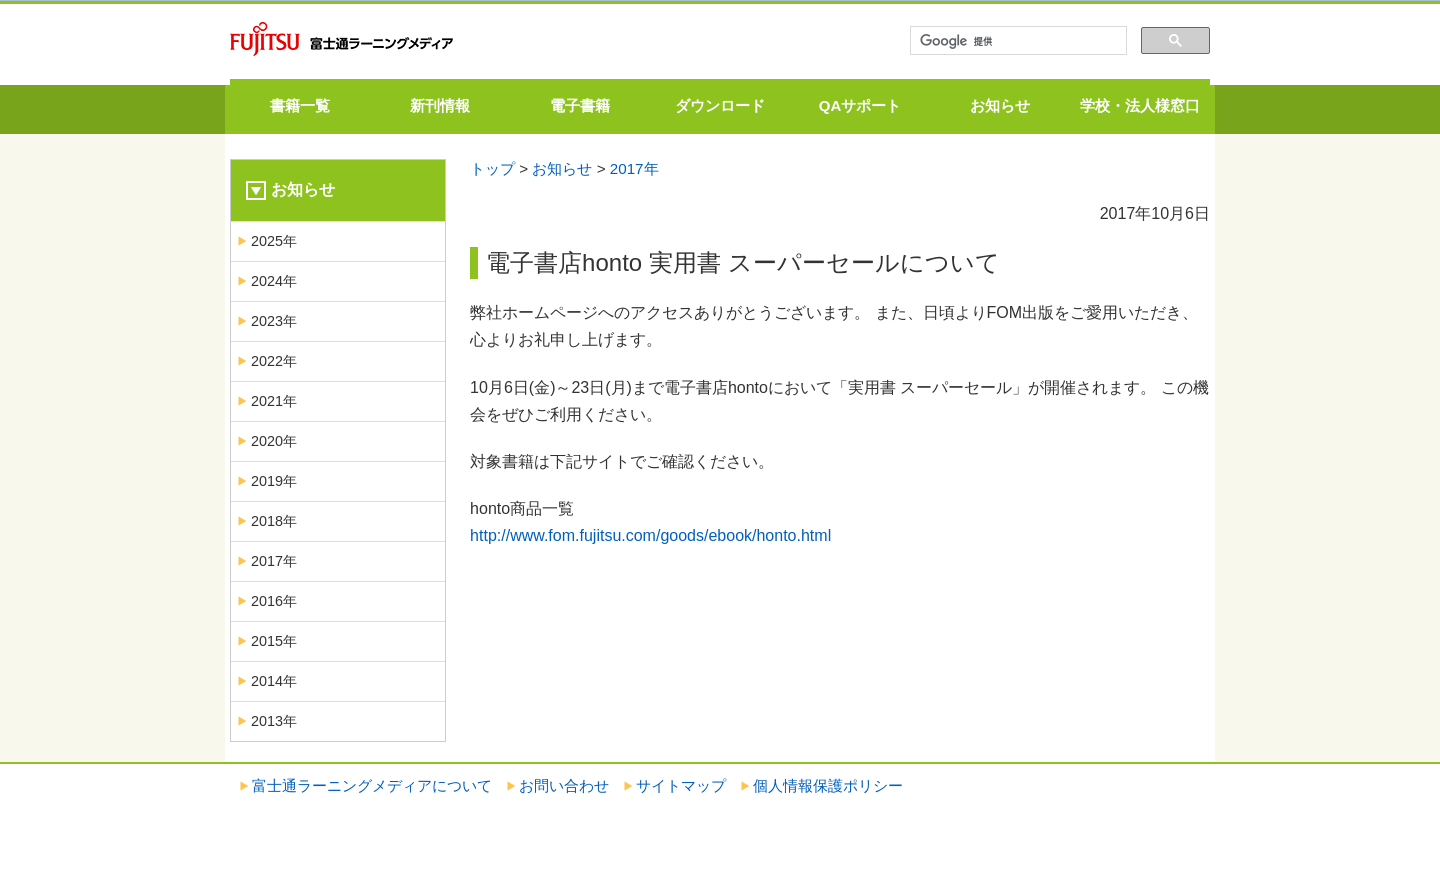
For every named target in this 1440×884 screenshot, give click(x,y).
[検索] (1016, 41)
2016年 (274, 601)
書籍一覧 (300, 105)
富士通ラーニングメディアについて (372, 785)
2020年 (274, 441)
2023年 (274, 321)
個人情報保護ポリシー (828, 785)
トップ (492, 168)
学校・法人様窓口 (1140, 105)
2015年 (274, 641)
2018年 (274, 521)
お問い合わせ (564, 785)
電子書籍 (580, 105)
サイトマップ (681, 785)
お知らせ (1000, 105)
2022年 (274, 361)
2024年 (274, 281)
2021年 (274, 401)
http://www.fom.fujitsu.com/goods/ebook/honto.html (650, 535)
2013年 (274, 721)
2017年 (634, 168)
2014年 (274, 681)
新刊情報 (440, 105)
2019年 (274, 481)
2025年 (274, 241)
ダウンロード (720, 105)
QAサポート (860, 105)
